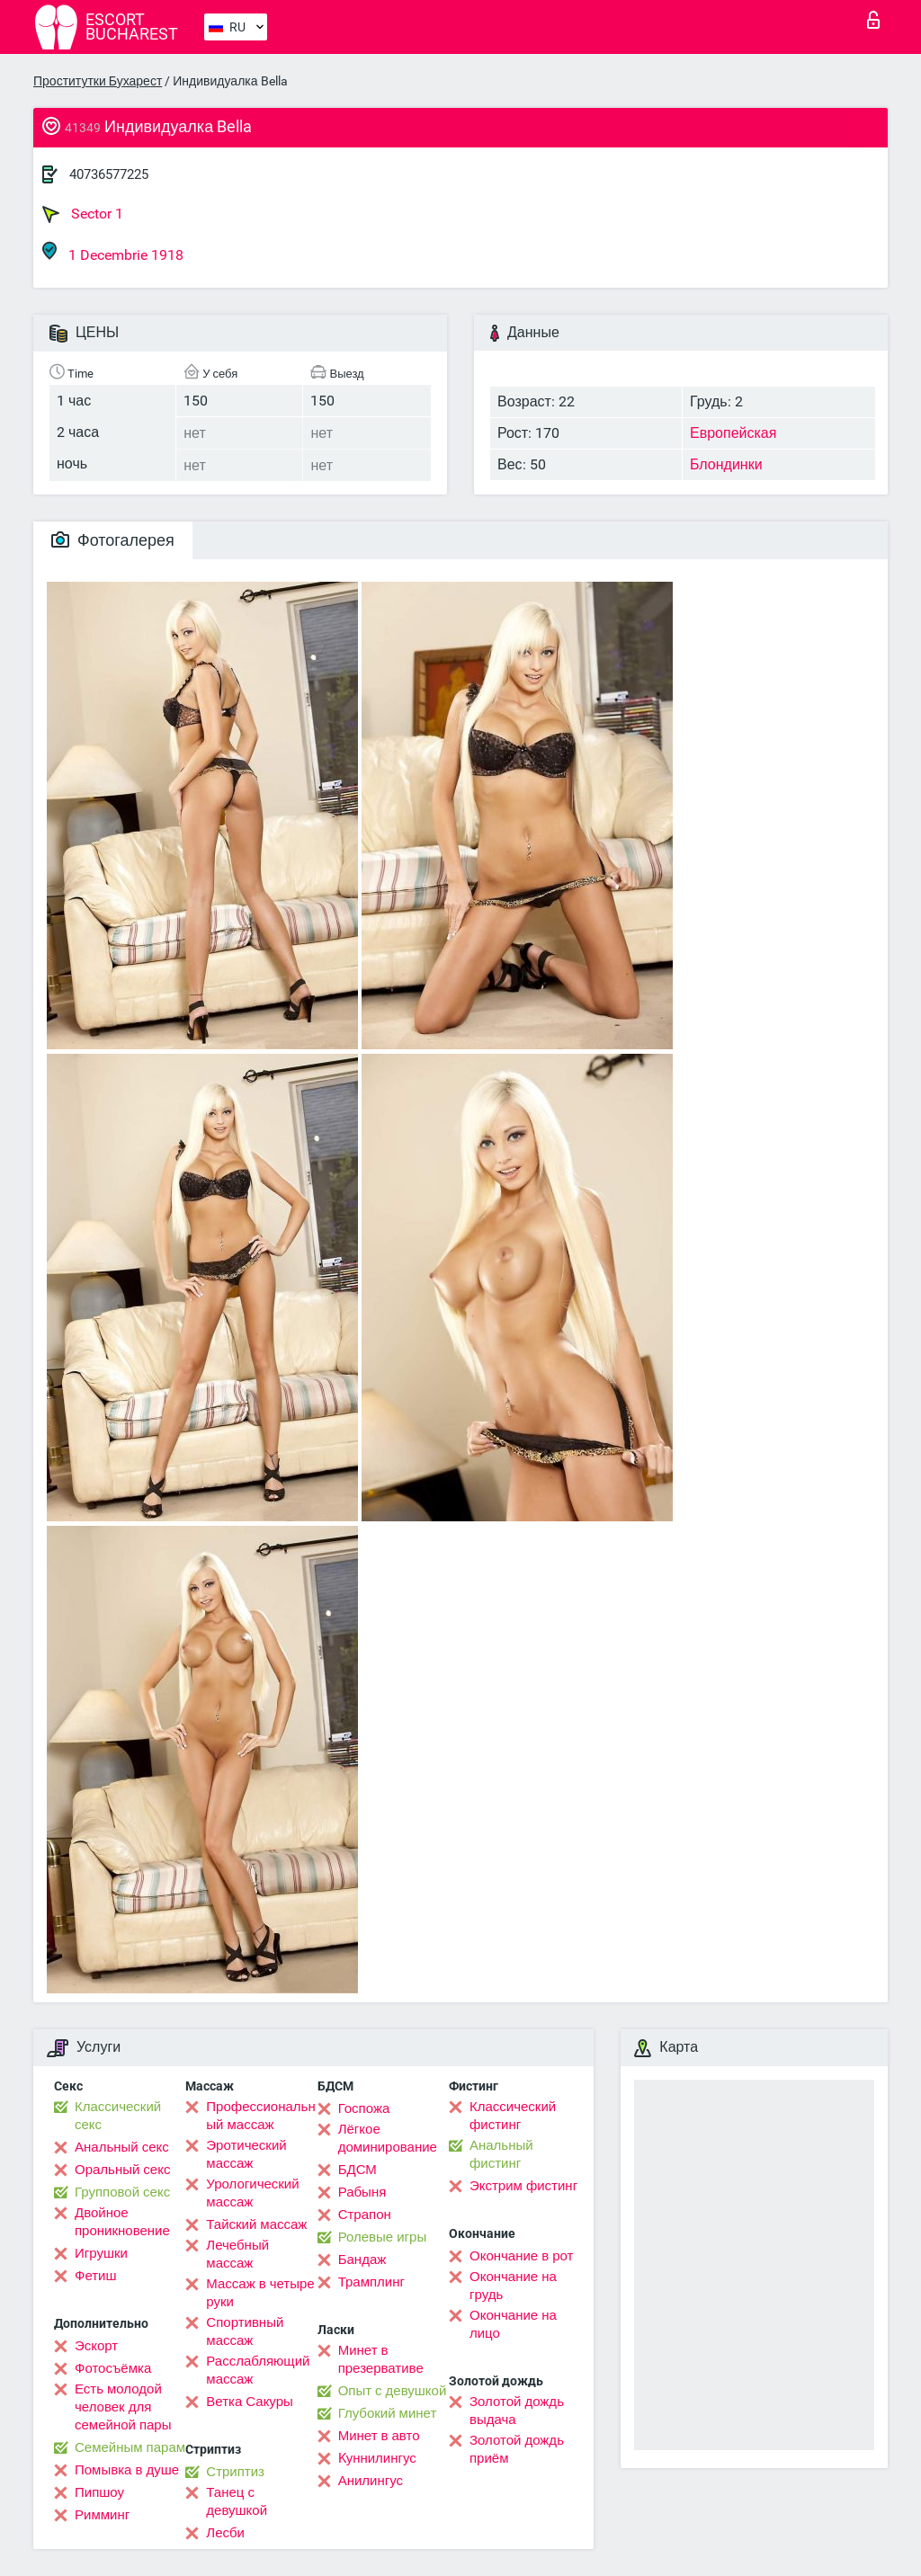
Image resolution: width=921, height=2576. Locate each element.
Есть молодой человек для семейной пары (123, 2407)
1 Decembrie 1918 (112, 252)
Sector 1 (82, 214)
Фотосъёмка (113, 2368)
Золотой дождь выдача (516, 2410)
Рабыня (362, 2192)
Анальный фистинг (501, 2154)
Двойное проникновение (122, 2222)
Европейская (733, 432)
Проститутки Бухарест (97, 81)
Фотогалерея (112, 539)
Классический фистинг (512, 2116)
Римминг (102, 2515)
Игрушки (101, 2253)
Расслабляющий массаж (257, 2370)
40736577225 (108, 174)
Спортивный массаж (244, 2331)
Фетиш (96, 2276)
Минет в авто (379, 2436)
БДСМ (357, 2170)
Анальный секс (122, 2147)
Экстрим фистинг (523, 2186)
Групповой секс (122, 2192)
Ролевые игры (382, 2237)
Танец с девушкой (236, 2501)
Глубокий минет (387, 2413)
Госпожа (364, 2108)
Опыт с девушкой (392, 2391)
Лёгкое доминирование (387, 2138)
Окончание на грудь (513, 2285)
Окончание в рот (521, 2256)
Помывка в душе (127, 2470)
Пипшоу (99, 2492)
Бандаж (362, 2259)
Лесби (225, 2533)
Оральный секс (122, 2170)
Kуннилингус (377, 2458)
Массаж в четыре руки (260, 2293)
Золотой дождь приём (516, 2449)
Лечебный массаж (237, 2254)
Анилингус (370, 2481)
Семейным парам (130, 2447)
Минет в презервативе (381, 2359)
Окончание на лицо (513, 2324)
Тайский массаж (256, 2224)
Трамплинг (371, 2282)
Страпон (364, 2214)
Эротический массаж (246, 2154)
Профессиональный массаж (260, 2116)
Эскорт (96, 2346)
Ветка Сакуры (249, 2401)
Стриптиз (235, 2472)
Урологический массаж (252, 2193)
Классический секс (118, 2116)
